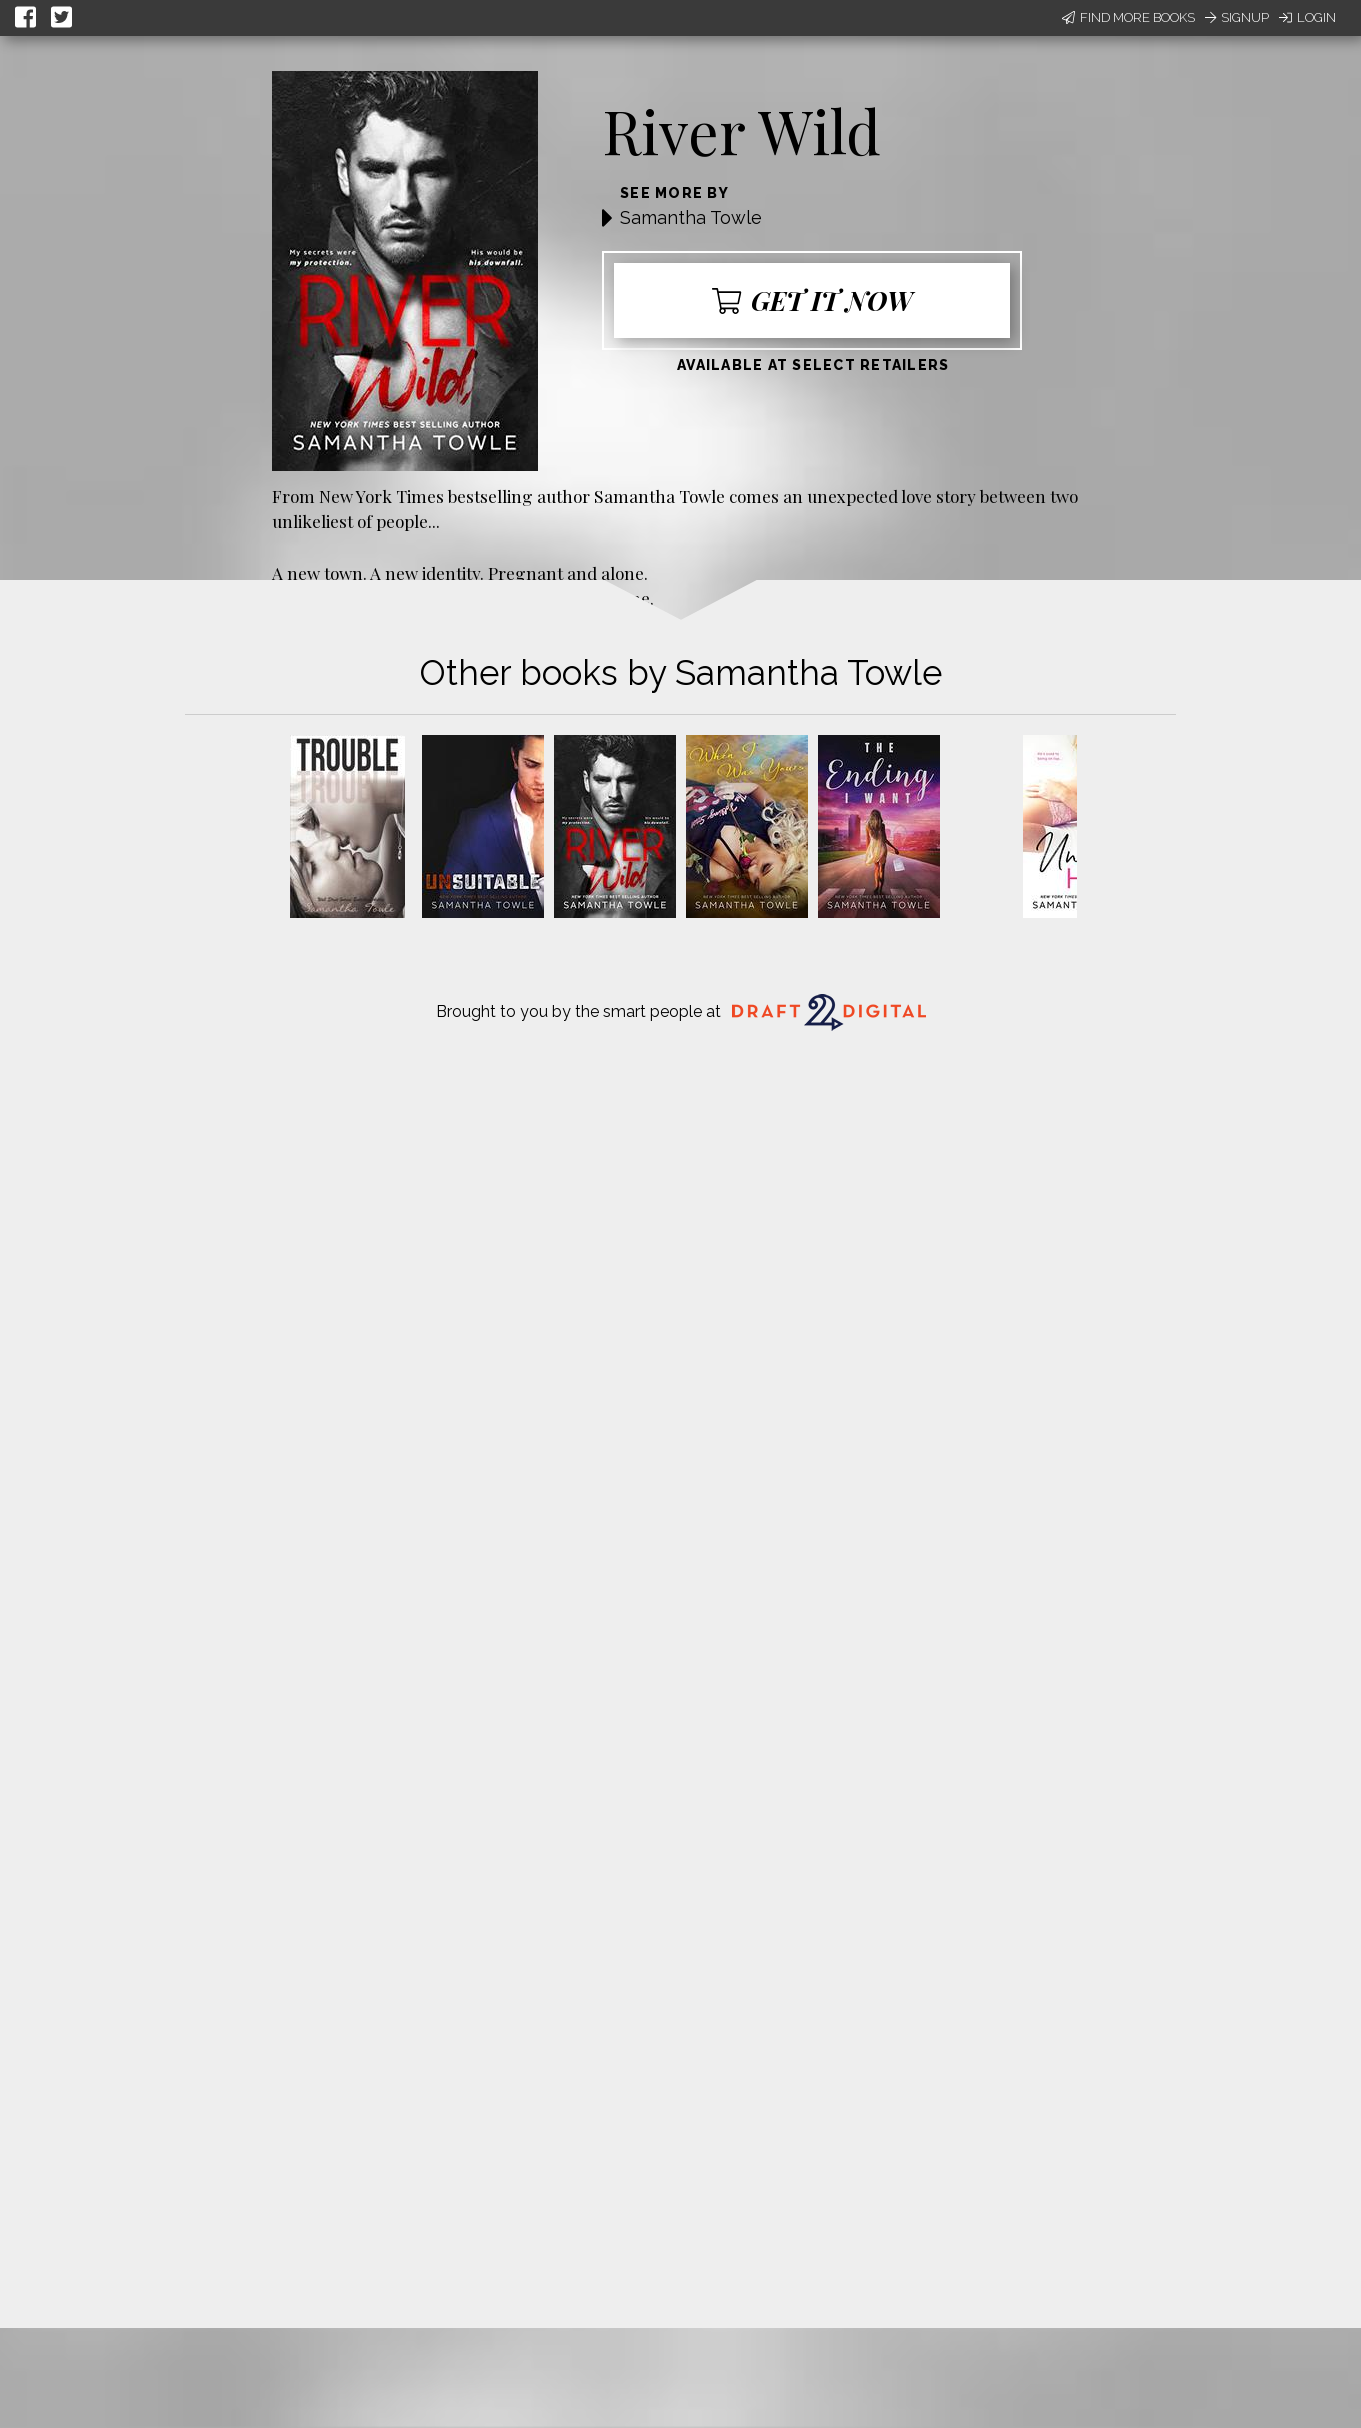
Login (1307, 17)
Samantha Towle (691, 217)
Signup (1237, 17)
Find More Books (1128, 17)
